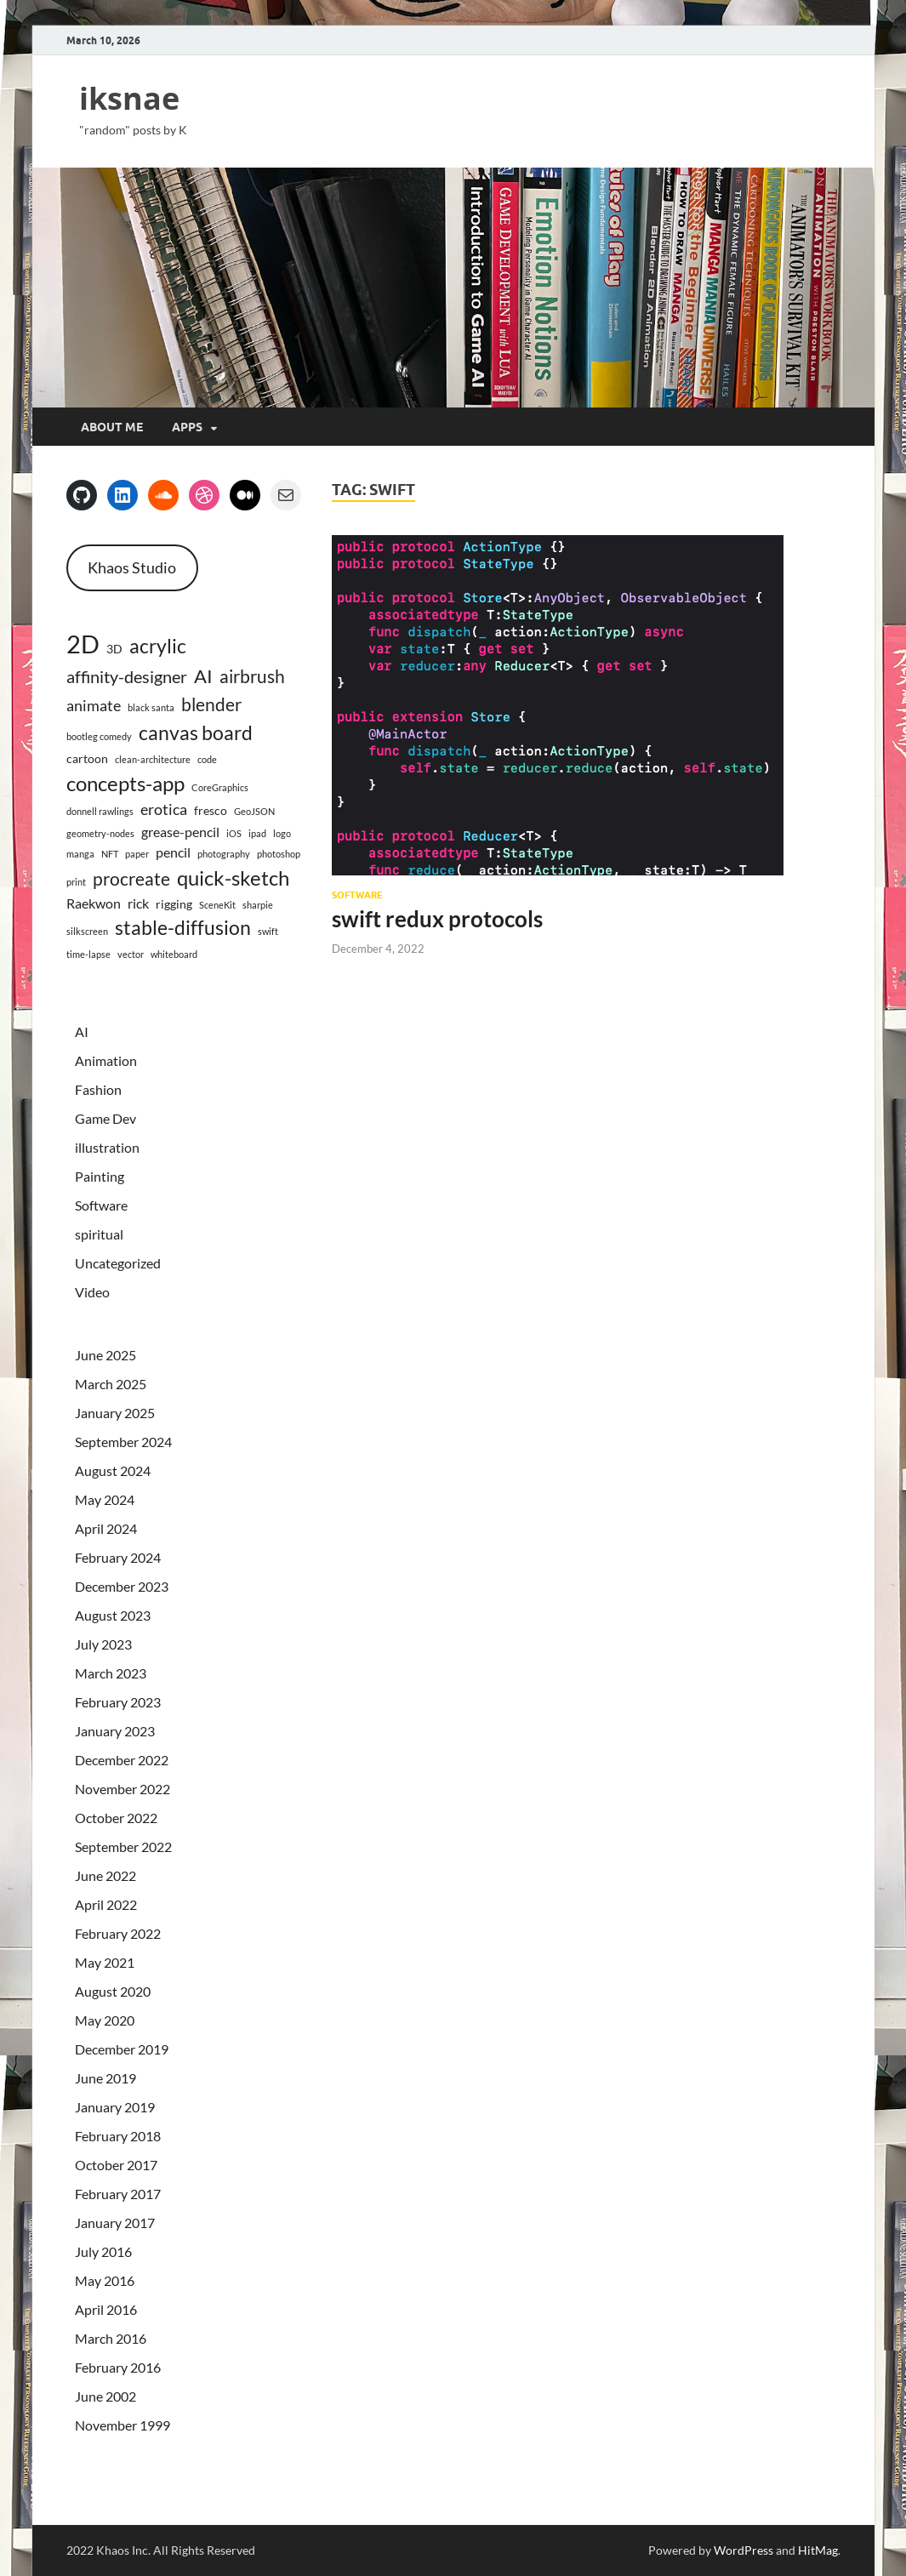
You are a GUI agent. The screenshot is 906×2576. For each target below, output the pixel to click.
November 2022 (122, 1789)
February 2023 (118, 1702)
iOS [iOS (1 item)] (234, 833)
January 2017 (115, 2222)
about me (112, 427)
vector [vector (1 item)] (130, 954)
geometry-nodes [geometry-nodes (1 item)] (100, 833)
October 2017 (116, 2165)
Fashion (98, 1089)
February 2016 (118, 2367)
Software (357, 895)
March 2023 (110, 1673)
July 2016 (103, 2251)
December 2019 (121, 2049)
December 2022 (121, 1760)
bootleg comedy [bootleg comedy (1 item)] (99, 736)
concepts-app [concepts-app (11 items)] (125, 783)
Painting (99, 1176)
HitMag (818, 2550)
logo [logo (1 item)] (282, 833)
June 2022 (105, 1875)
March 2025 (110, 1384)
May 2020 (104, 2020)
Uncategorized (118, 1263)
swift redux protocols (437, 918)
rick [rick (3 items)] (138, 903)
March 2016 (110, 2338)
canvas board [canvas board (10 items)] (196, 732)
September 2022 (123, 1846)
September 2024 (123, 1441)
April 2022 (106, 1904)
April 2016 (106, 2309)
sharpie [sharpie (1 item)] (257, 904)
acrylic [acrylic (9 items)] (157, 646)
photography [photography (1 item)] (223, 853)
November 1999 (122, 2425)
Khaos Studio (132, 567)
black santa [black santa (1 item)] (151, 707)
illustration (107, 1147)
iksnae (129, 98)
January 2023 (115, 1731)
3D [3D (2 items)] (114, 648)
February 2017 (118, 2194)
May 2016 (104, 2280)
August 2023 (113, 1615)
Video (92, 1292)
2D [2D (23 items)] (83, 643)
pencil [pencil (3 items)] (173, 852)
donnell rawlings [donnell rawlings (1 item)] (100, 811)
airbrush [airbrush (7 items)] (252, 676)
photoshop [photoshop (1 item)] (278, 853)
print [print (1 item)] (76, 881)
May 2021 (104, 1962)
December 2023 (121, 1586)
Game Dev (105, 1118)
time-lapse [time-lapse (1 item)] (88, 954)
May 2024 (104, 1499)
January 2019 (115, 2107)
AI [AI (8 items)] (203, 675)
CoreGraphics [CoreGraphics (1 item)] (219, 787)
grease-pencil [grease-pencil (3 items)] (180, 832)
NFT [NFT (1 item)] (109, 853)
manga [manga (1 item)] (80, 853)
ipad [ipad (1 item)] (257, 833)
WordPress (743, 2550)
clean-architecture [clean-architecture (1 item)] (153, 759)
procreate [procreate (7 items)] (131, 878)
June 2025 (105, 1355)
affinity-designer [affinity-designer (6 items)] (126, 676)
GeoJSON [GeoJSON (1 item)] (254, 811)
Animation (106, 1060)
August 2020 (113, 1991)
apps (187, 427)
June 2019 (105, 2078)
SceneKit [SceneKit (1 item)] (217, 904)
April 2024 (106, 1528)
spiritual (99, 1234)
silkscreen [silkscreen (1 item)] (87, 931)
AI (81, 1031)
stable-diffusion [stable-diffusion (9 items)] (183, 927)
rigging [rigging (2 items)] (174, 904)
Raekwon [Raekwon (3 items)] (93, 903)
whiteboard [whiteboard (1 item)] (174, 954)
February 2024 (118, 1557)
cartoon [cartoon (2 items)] (87, 758)
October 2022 (116, 1817)
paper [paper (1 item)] (137, 853)
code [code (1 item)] (207, 759)
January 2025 (115, 1413)
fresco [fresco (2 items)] (210, 810)
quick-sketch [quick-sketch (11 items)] (233, 877)
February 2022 (118, 1933)
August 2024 (113, 1470)
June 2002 (105, 2396)
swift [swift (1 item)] (268, 931)
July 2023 (103, 1644)
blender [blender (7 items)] (211, 704)
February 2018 (118, 2136)
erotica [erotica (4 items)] (163, 809)
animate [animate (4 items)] (93, 706)
